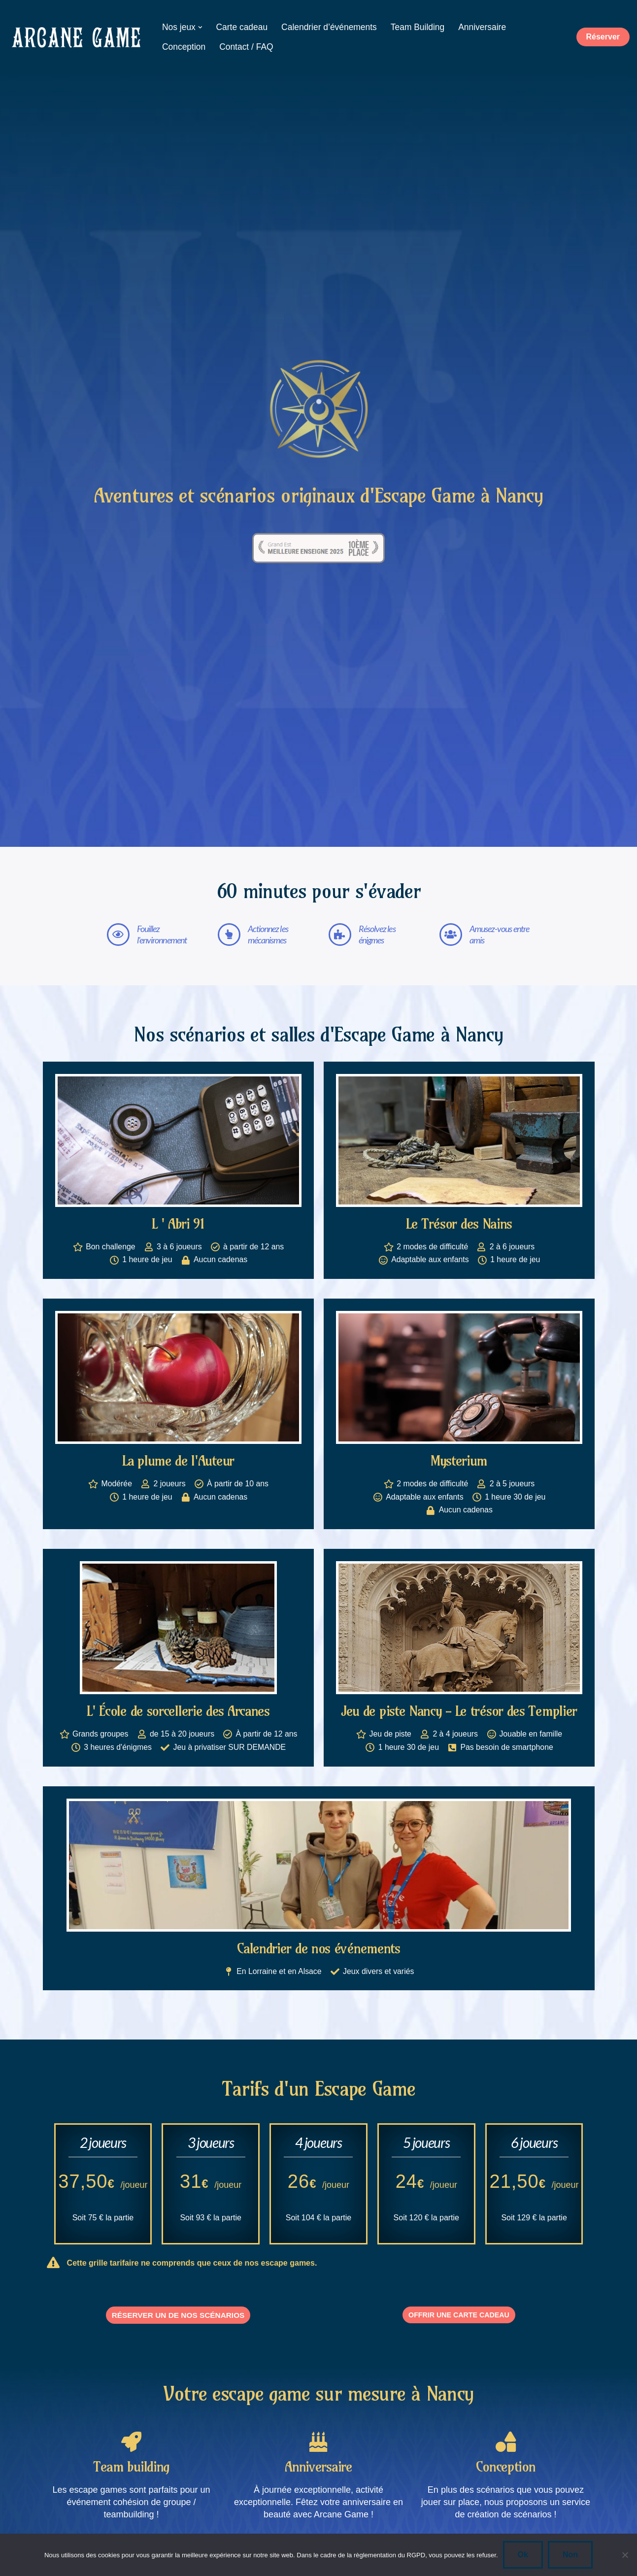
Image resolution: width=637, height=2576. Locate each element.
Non (570, 2554)
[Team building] (131, 2453)
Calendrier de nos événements (318, 1949)
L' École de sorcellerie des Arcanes (178, 1712)
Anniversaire (485, 27)
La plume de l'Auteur (178, 1461)
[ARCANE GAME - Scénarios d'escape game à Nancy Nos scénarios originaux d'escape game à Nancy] (76, 36)
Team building (131, 2479)
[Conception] (505, 2453)
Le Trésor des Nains (459, 1223)
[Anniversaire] (318, 2453)
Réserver (603, 37)
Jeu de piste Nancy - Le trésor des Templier (459, 1712)
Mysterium (459, 1461)
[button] (200, 27)
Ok (523, 2554)
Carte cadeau (242, 27)
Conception (184, 47)
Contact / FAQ (247, 47)
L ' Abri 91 (178, 1223)
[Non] (625, 2555)
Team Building (419, 27)
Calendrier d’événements (330, 27)
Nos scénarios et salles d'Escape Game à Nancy (318, 1034)
